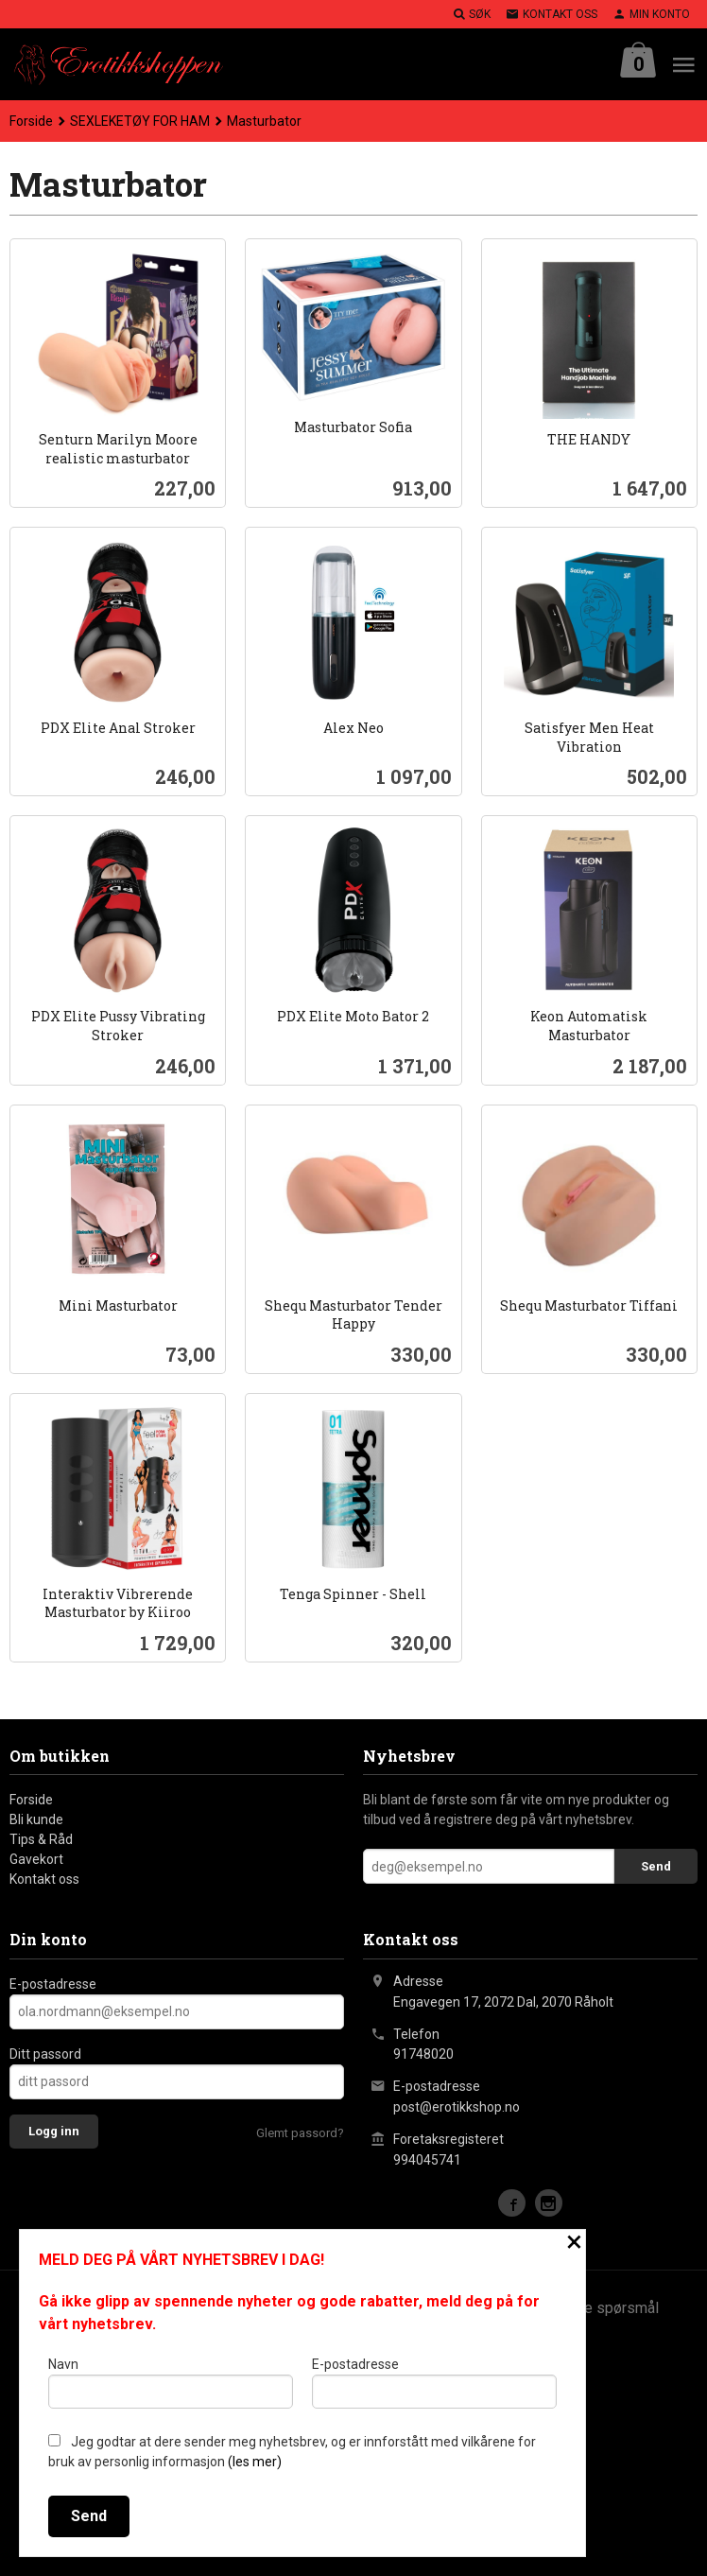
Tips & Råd (41, 1839)
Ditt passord (45, 2054)
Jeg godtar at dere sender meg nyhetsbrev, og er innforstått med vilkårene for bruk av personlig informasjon (292, 2451)
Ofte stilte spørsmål (592, 2308)
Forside (31, 121)
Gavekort (36, 1859)
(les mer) (255, 2461)
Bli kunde (36, 1819)
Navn (170, 2382)
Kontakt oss (44, 1879)
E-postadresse (52, 1984)
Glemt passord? (300, 2133)
